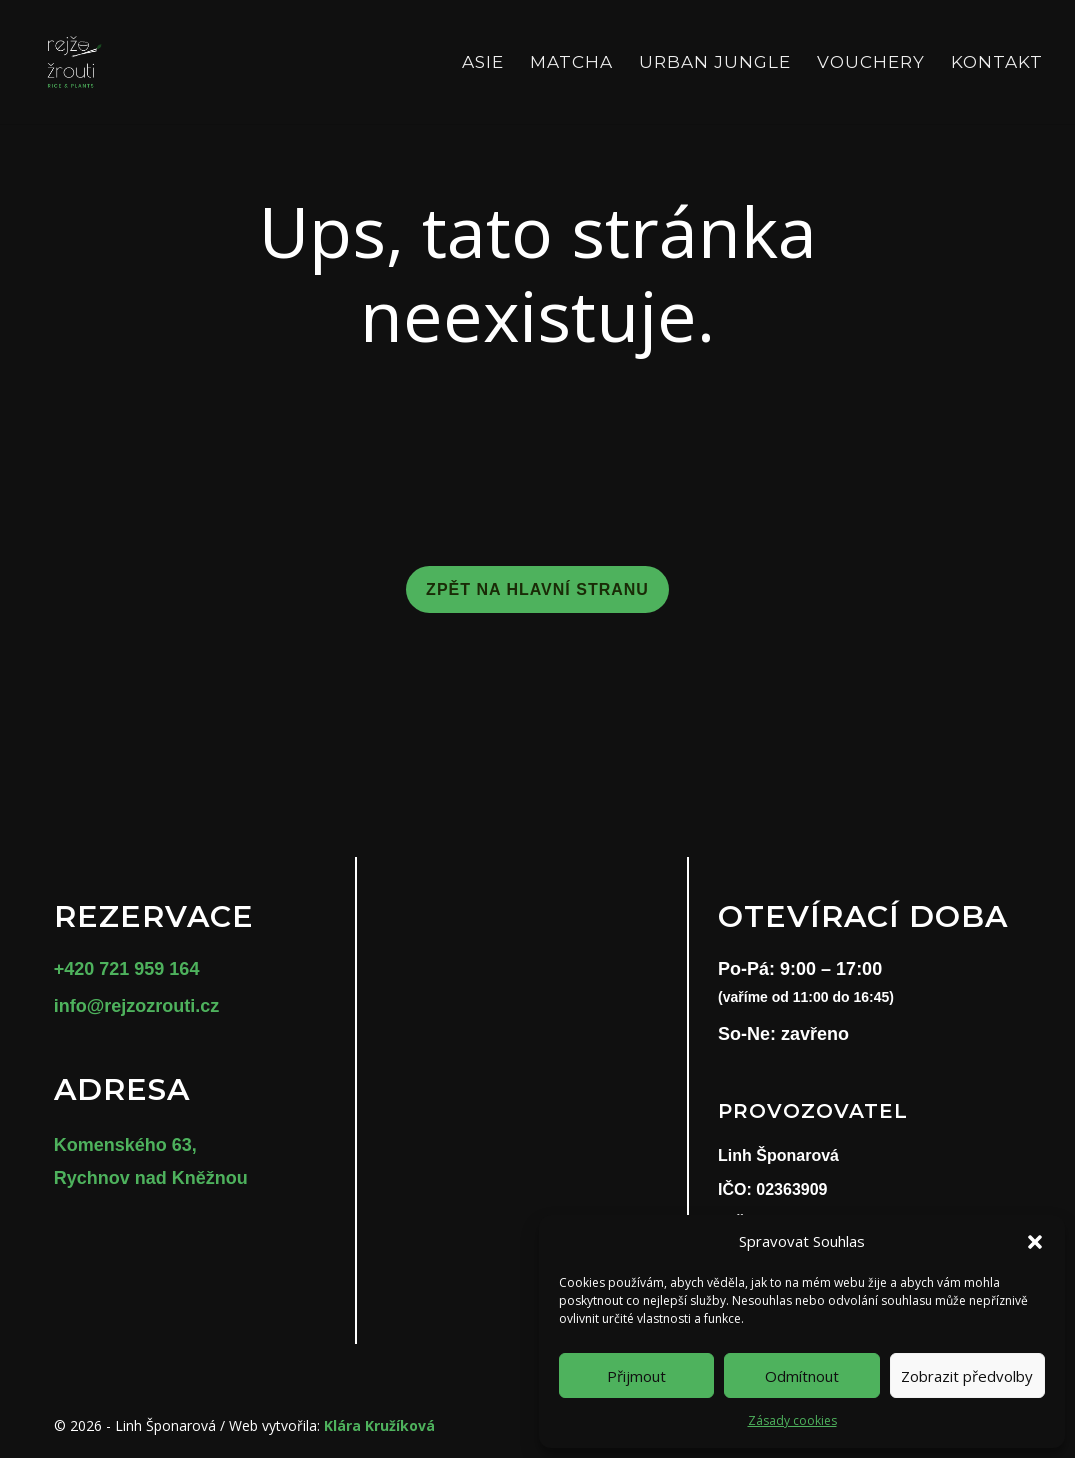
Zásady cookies (792, 1420)
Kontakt (997, 63)
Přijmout (636, 1376)
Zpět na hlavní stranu (537, 589)
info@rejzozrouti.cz (137, 1006)
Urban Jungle (715, 63)
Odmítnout (802, 1376)
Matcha (571, 63)
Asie (483, 63)
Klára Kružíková (379, 1425)
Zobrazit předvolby (967, 1376)
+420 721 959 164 (127, 969)
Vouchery (871, 63)
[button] (1035, 1242)
